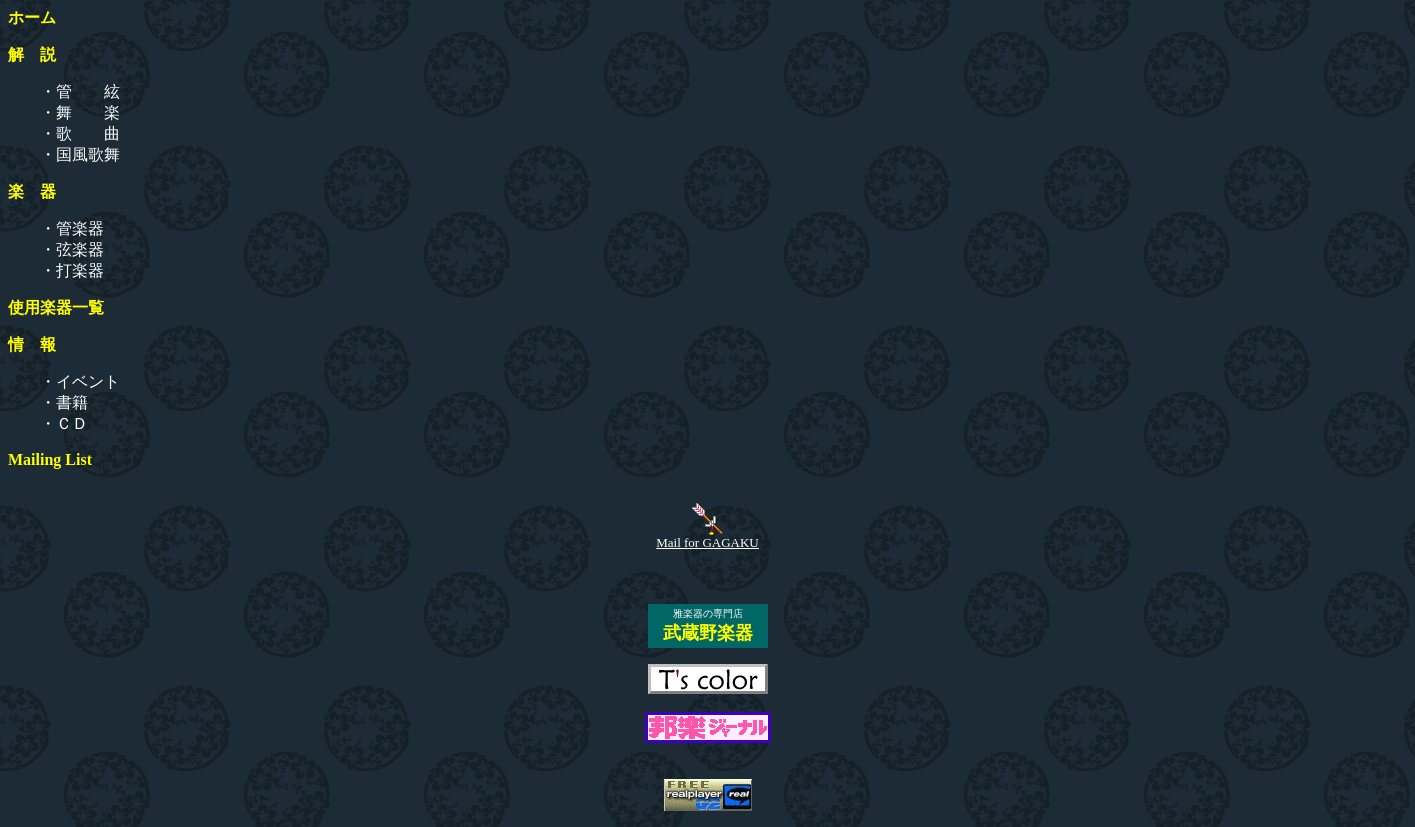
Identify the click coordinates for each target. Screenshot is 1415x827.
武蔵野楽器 (708, 633)
